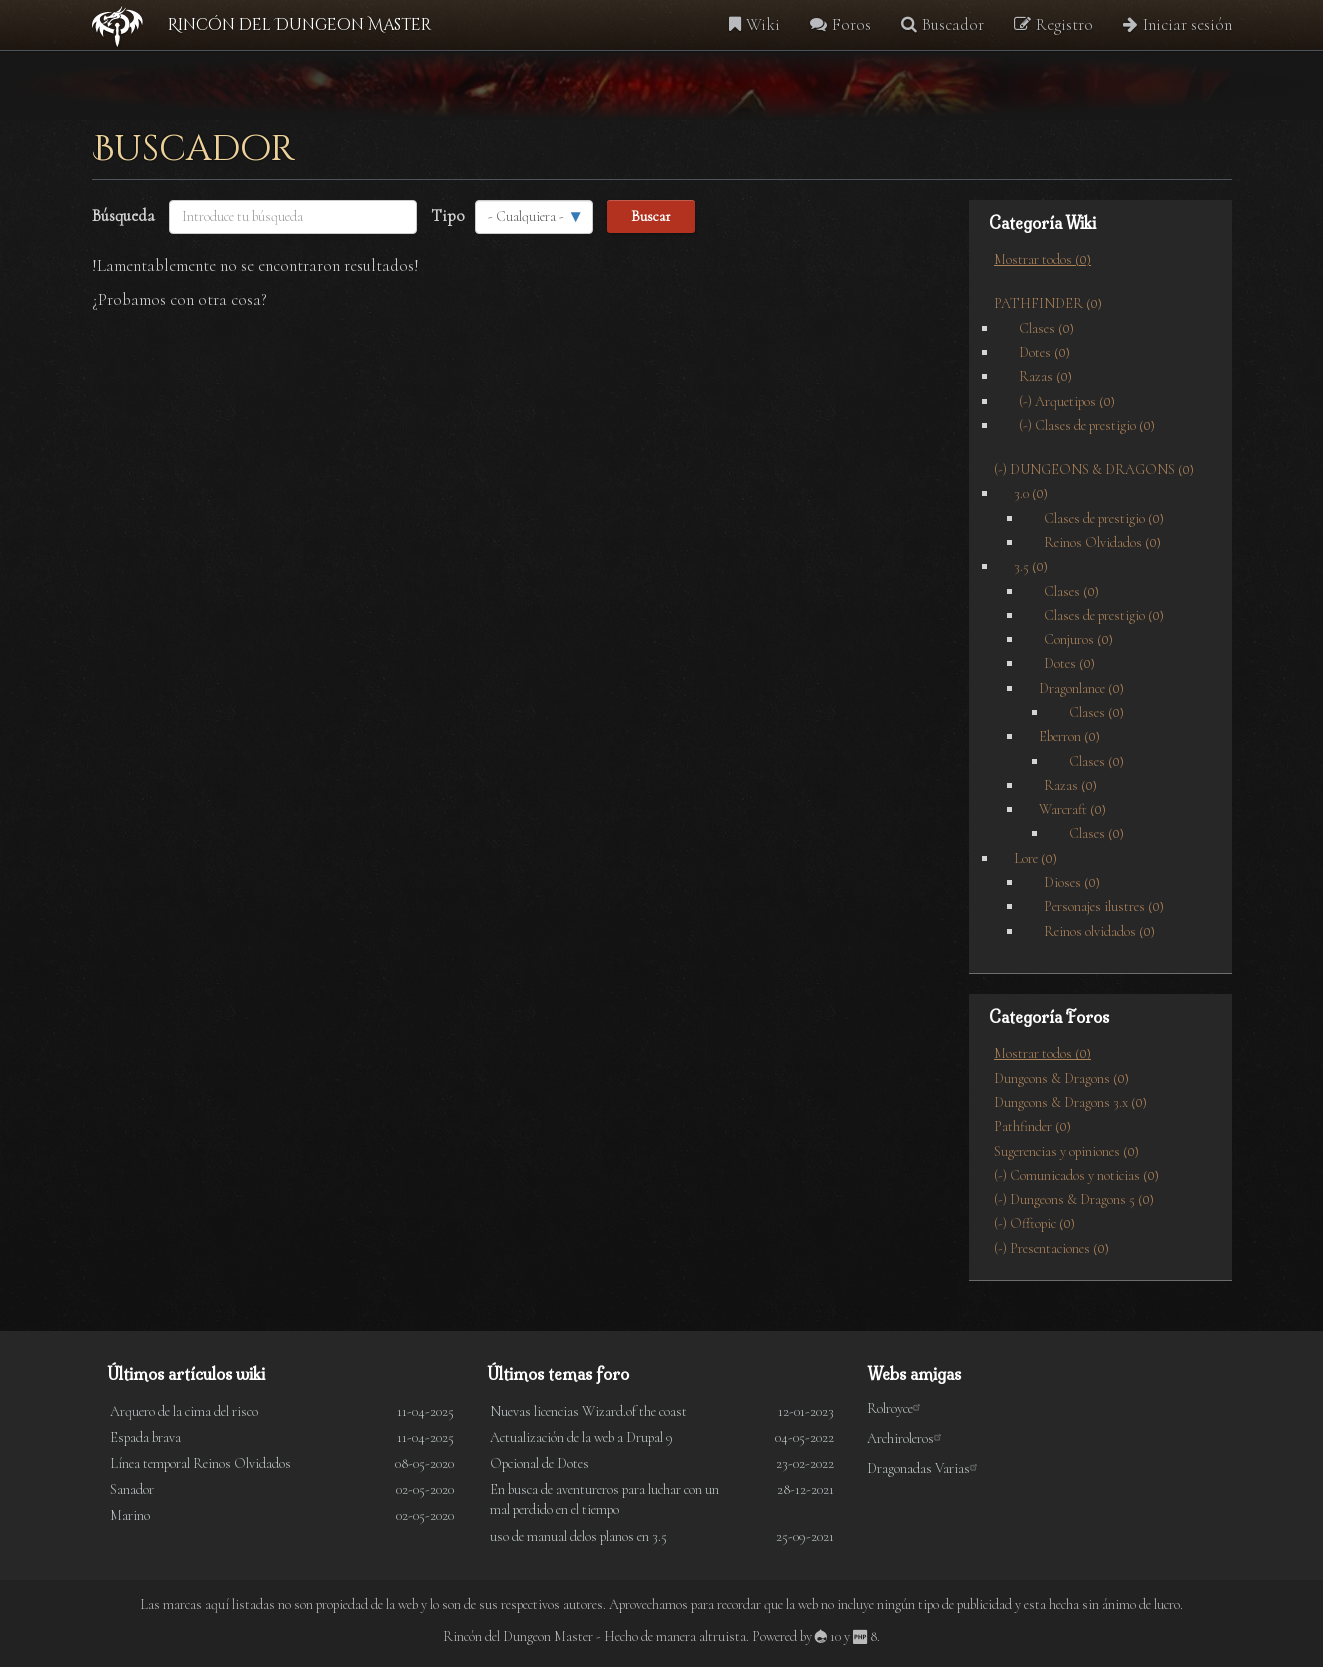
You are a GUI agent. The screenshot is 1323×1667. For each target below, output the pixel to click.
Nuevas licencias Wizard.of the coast (588, 1411)
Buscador (942, 24)
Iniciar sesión (1177, 24)
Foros (840, 24)
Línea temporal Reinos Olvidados (200, 1463)
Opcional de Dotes (539, 1463)
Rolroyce (897, 1408)
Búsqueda (123, 215)
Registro (1053, 24)
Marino (130, 1515)
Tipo (448, 215)
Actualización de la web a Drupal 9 (581, 1437)
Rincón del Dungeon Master (299, 25)
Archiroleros (907, 1438)
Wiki (754, 24)
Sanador (132, 1489)
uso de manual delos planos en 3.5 (578, 1536)
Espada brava (145, 1437)
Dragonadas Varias (925, 1468)
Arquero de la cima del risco (184, 1411)
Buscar (651, 216)
